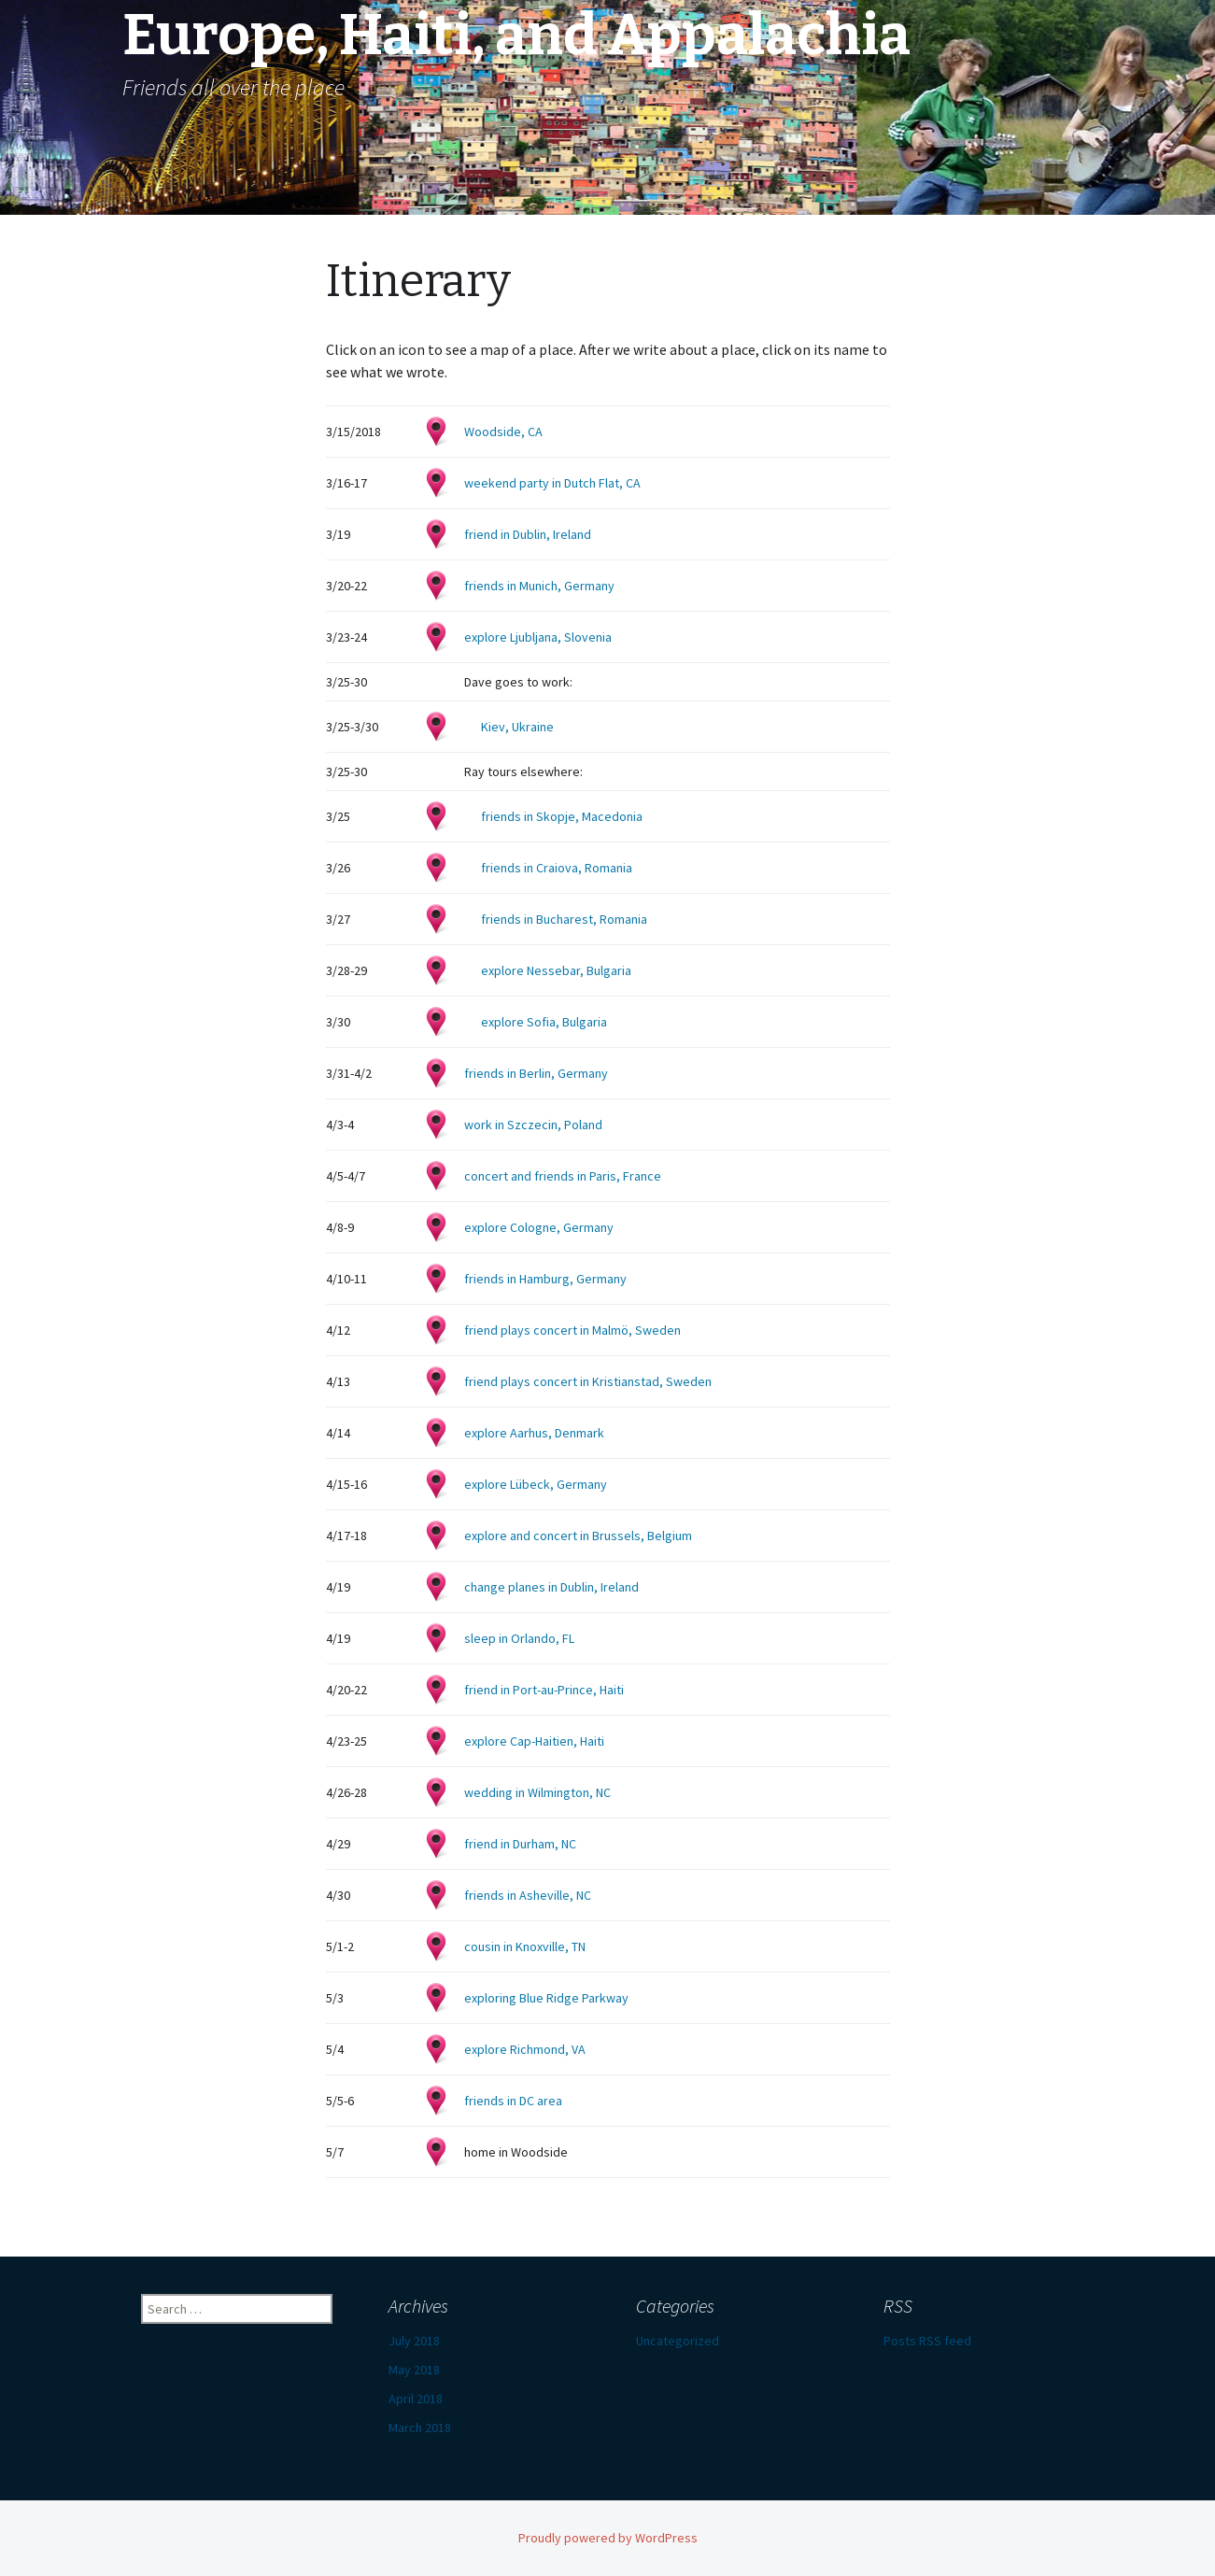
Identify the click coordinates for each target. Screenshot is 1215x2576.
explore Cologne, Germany (539, 1227)
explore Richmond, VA (525, 2049)
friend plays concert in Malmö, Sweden (572, 1330)
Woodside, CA (503, 431)
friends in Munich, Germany (539, 585)
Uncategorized (677, 2340)
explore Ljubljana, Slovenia (538, 637)
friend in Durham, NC (520, 1843)
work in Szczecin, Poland (533, 1124)
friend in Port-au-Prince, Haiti (544, 1689)
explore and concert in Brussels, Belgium (578, 1535)
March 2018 (420, 2427)
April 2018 (416, 2398)
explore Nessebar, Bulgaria (556, 970)
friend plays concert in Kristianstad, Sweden (588, 1381)
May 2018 (414, 2369)
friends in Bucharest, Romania (564, 919)
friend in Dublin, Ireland (527, 534)
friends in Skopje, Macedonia (562, 816)
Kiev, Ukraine (517, 726)
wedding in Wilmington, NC (537, 1792)
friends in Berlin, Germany (536, 1073)
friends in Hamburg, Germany (545, 1278)
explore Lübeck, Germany (535, 1484)
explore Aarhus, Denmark (534, 1432)
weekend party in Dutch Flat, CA (552, 482)
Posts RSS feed (927, 2340)
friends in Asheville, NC (527, 1895)
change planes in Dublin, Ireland (551, 1586)
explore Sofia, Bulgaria (544, 1021)
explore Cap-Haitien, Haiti (534, 1741)
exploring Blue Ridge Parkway (546, 1997)
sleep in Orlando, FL (519, 1638)
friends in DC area (513, 2100)
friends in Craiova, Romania (556, 867)
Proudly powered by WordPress (608, 2537)
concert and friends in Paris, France (562, 1176)
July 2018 (414, 2340)
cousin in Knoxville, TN (525, 1946)
